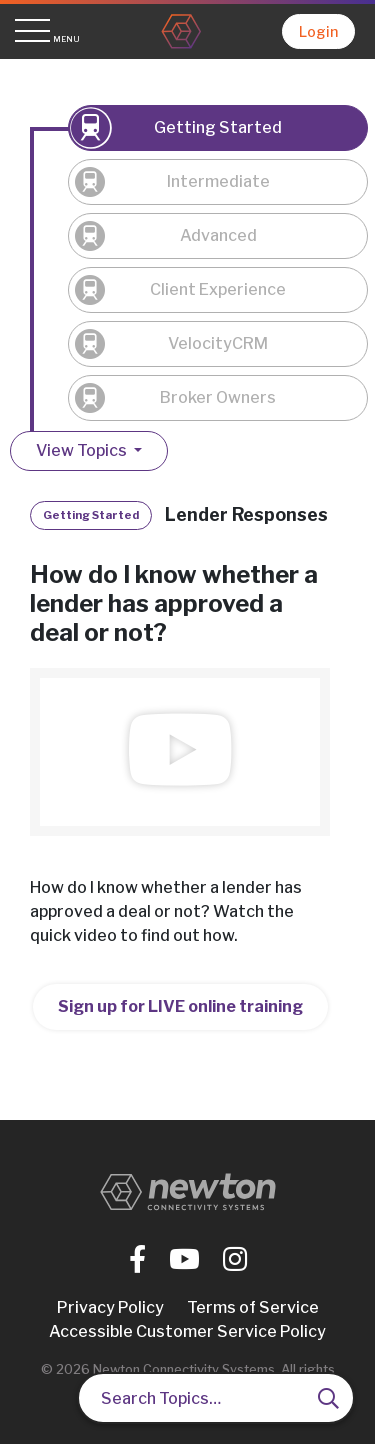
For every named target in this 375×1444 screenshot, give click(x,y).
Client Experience (218, 289)
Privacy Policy (110, 1307)
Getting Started (218, 127)
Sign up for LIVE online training (180, 1006)
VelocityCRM (218, 343)
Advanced (218, 235)
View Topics (83, 450)
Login (318, 31)
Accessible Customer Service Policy (187, 1331)
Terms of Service (253, 1307)
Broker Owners (218, 397)
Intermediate (218, 181)
